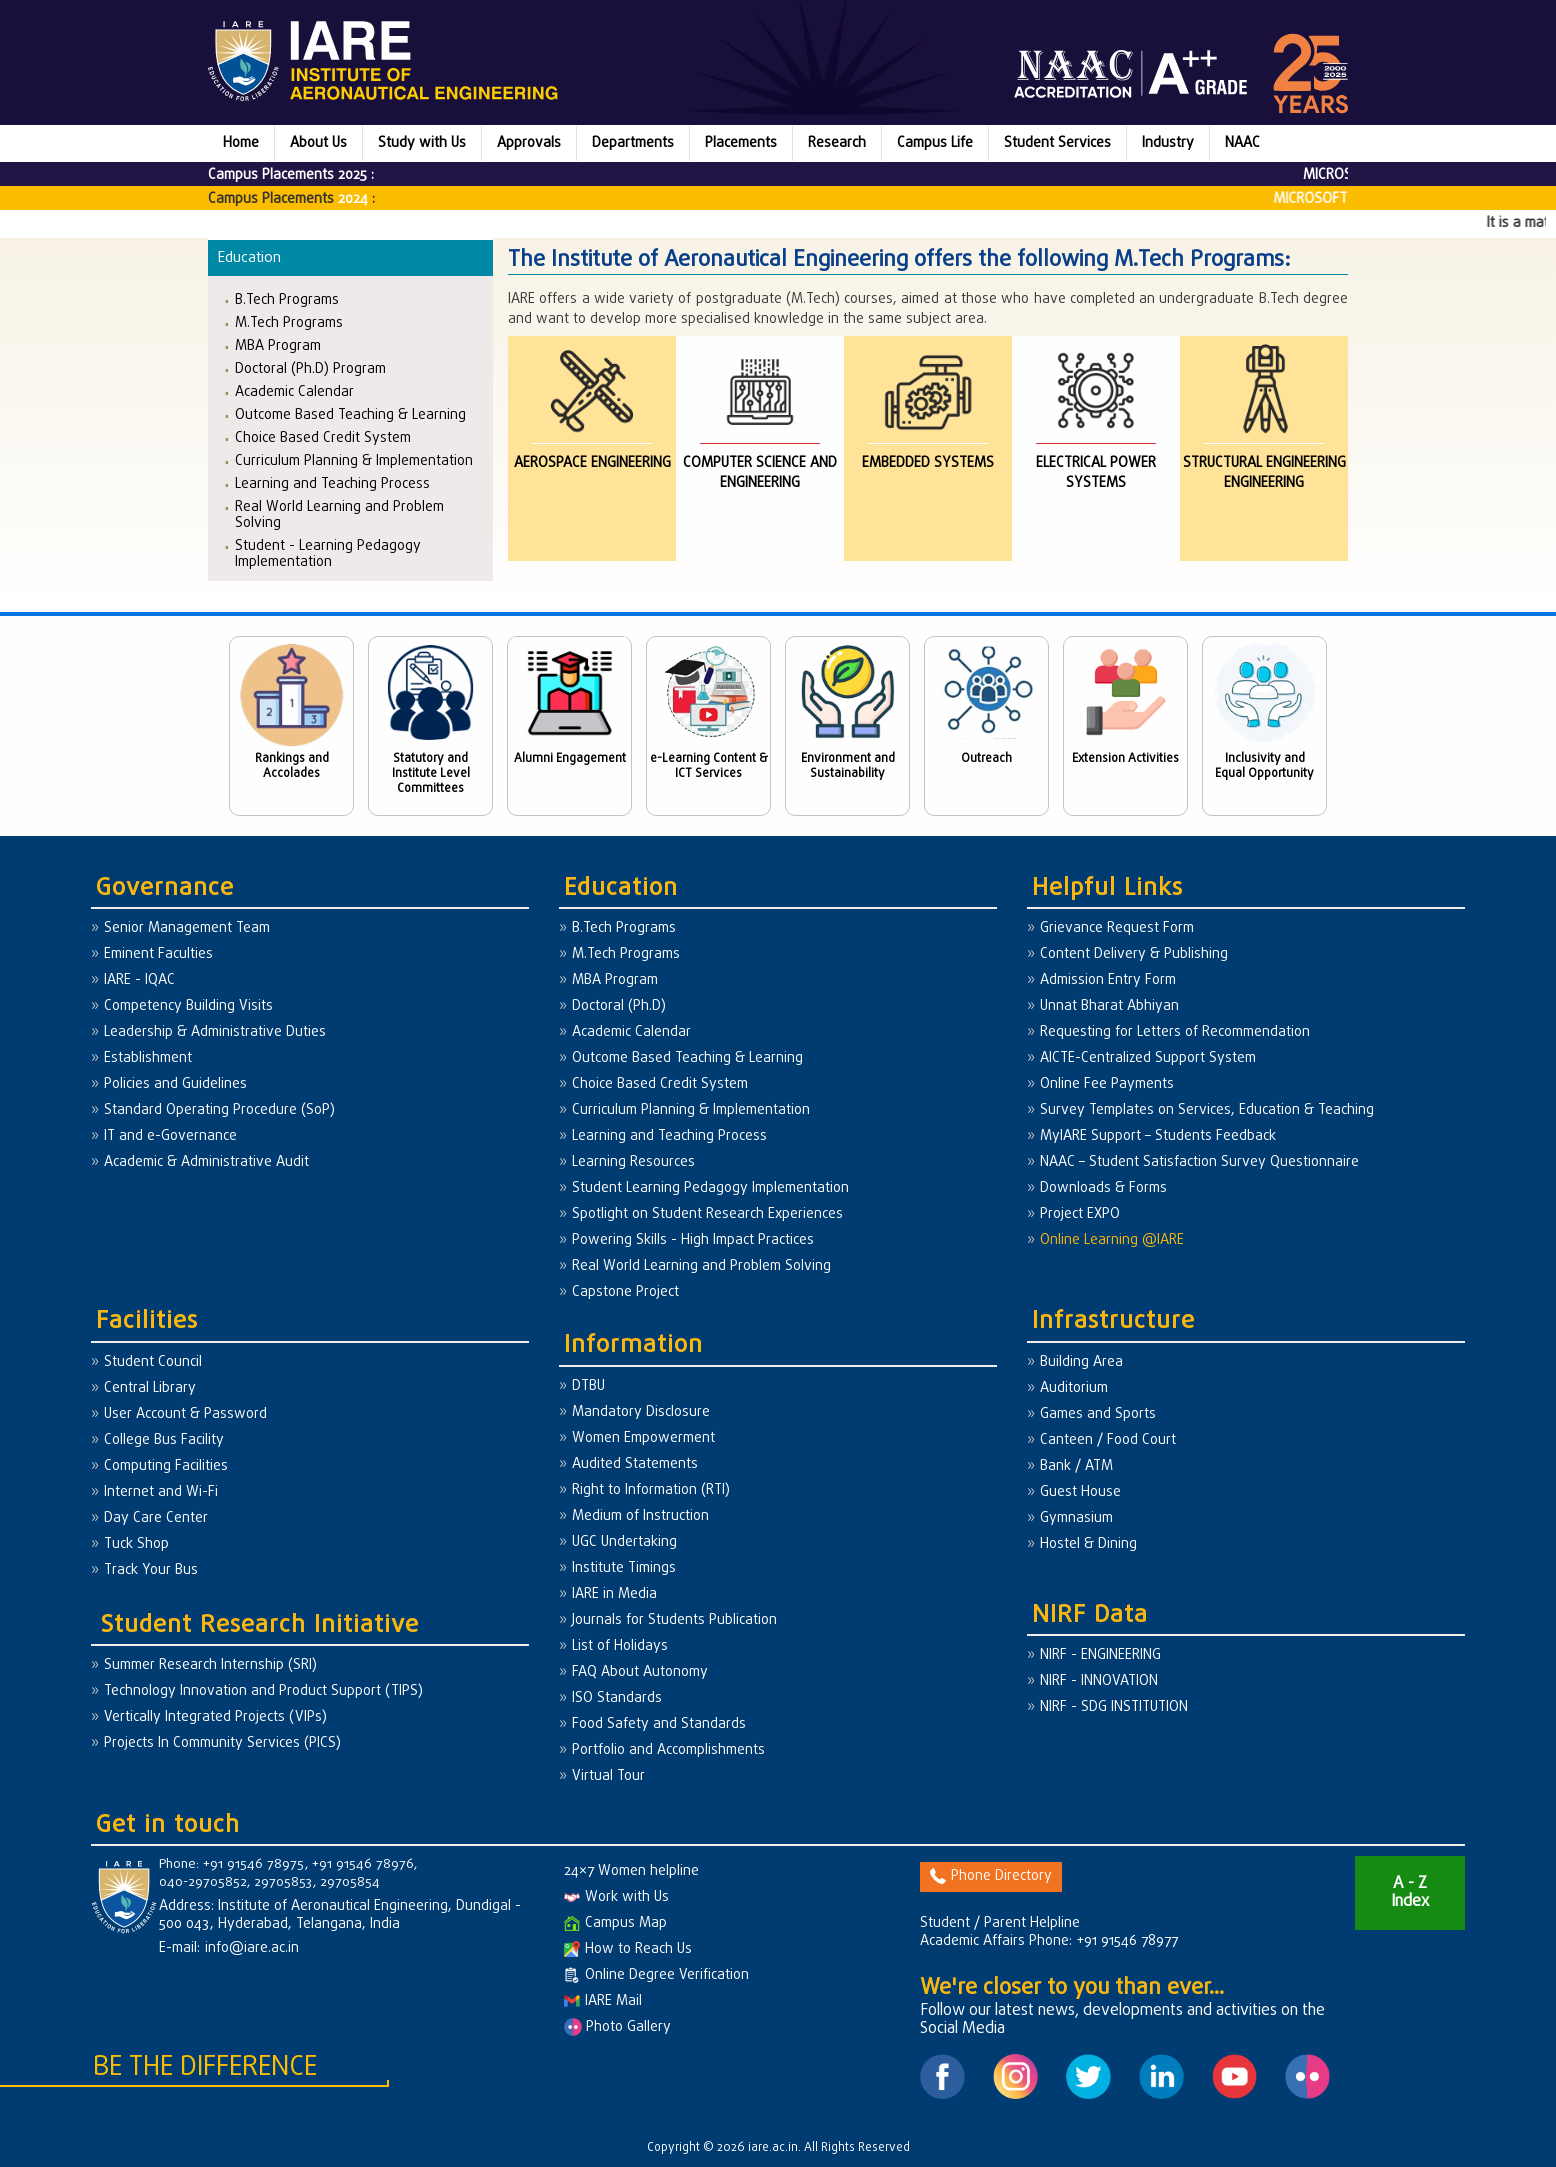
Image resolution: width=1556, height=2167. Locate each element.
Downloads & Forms (1103, 1188)
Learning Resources (633, 1162)
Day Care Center (156, 1518)
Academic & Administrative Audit (206, 1162)
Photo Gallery (617, 2027)
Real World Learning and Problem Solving (339, 514)
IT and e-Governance (170, 1136)
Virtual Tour (608, 1776)
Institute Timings (624, 1568)
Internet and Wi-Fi (161, 1492)
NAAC (1242, 143)
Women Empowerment (643, 1438)
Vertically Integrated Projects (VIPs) (215, 1717)
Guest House (1080, 1492)
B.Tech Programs (287, 299)
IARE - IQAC (139, 980)
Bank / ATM (1076, 1466)
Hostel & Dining (1088, 1544)
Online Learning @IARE (1112, 1240)
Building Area (1081, 1362)
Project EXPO (1080, 1214)
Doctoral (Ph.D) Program (310, 368)
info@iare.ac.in (252, 1948)
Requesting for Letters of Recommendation (1175, 1032)
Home (241, 143)
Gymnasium (1076, 1518)
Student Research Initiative (260, 1625)
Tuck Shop (136, 1544)
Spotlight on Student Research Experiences (707, 1214)
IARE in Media (614, 1594)
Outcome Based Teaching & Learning (350, 414)
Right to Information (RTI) (651, 1490)
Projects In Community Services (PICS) (222, 1743)
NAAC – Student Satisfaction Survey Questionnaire (1199, 1162)
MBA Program (278, 345)
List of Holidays (620, 1646)
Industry (1168, 143)
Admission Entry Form (1108, 980)
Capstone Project (625, 1292)
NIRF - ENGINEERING (1100, 1655)
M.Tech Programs (289, 322)
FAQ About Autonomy (640, 1672)
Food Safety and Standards (659, 1724)
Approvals (529, 143)
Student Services (1057, 143)
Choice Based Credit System (323, 437)
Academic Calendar (294, 391)
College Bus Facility (164, 1440)
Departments (633, 143)
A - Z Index (1410, 1893)
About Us (318, 143)
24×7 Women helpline (631, 1871)
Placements (741, 143)
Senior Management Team (187, 928)
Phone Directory (991, 1876)
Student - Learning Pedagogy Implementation (328, 553)
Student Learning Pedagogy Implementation (710, 1188)
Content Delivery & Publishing (1134, 954)
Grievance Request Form (1117, 928)
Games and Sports (1098, 1414)
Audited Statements (635, 1464)
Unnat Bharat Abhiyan (1109, 1006)
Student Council (153, 1362)
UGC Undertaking (624, 1542)
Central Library (150, 1388)
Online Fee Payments (1107, 1084)
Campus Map (615, 1923)
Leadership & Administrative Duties (215, 1032)
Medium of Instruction (640, 1516)
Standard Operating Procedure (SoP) (219, 1110)
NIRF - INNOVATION (1099, 1681)
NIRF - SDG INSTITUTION (1114, 1707)
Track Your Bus (151, 1570)
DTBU (588, 1386)
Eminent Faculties (158, 954)
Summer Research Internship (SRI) (210, 1665)
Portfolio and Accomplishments (668, 1750)
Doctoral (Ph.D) (619, 1006)
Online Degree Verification (656, 1975)
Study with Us (422, 143)
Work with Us (616, 1897)
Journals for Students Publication (674, 1620)
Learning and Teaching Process (332, 483)
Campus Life (935, 143)
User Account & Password (185, 1414)
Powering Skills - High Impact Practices (693, 1240)
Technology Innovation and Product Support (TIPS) (263, 1691)
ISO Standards (617, 1698)
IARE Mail (603, 2001)
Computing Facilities (166, 1466)
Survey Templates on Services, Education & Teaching (1207, 1110)
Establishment (148, 1058)
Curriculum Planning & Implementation (354, 460)
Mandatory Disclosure (641, 1412)
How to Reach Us (628, 1949)
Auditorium (1074, 1388)
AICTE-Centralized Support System (1148, 1058)
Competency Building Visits (188, 1006)
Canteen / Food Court (1108, 1440)
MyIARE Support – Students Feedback (1158, 1136)
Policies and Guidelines (175, 1084)
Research (837, 143)
